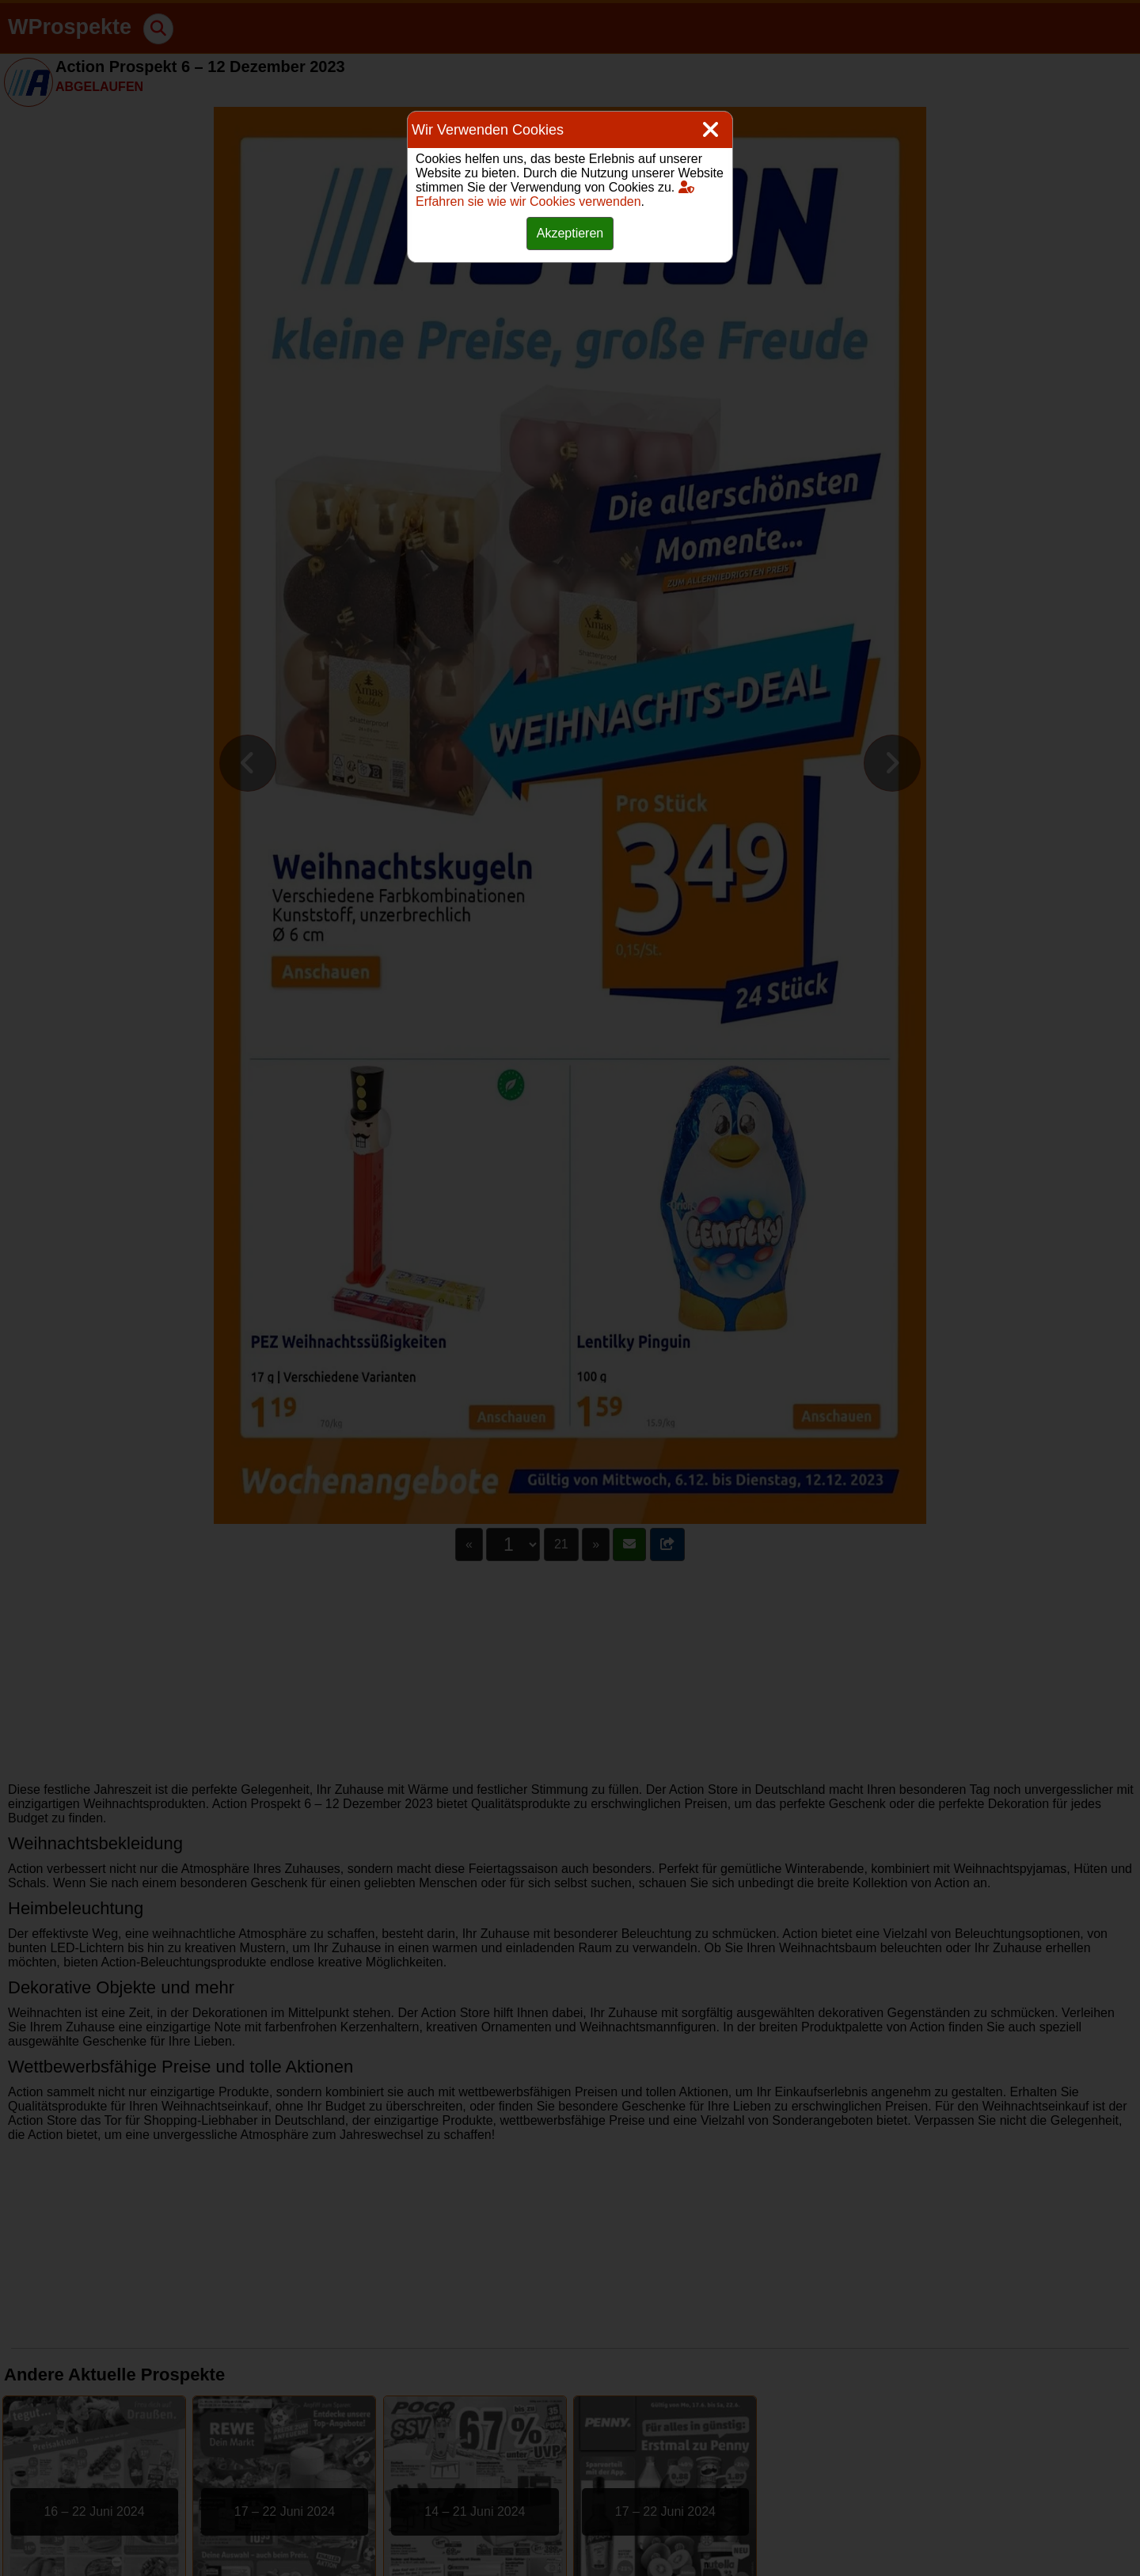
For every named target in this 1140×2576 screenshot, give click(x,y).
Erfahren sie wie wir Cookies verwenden (555, 194)
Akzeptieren (570, 233)
